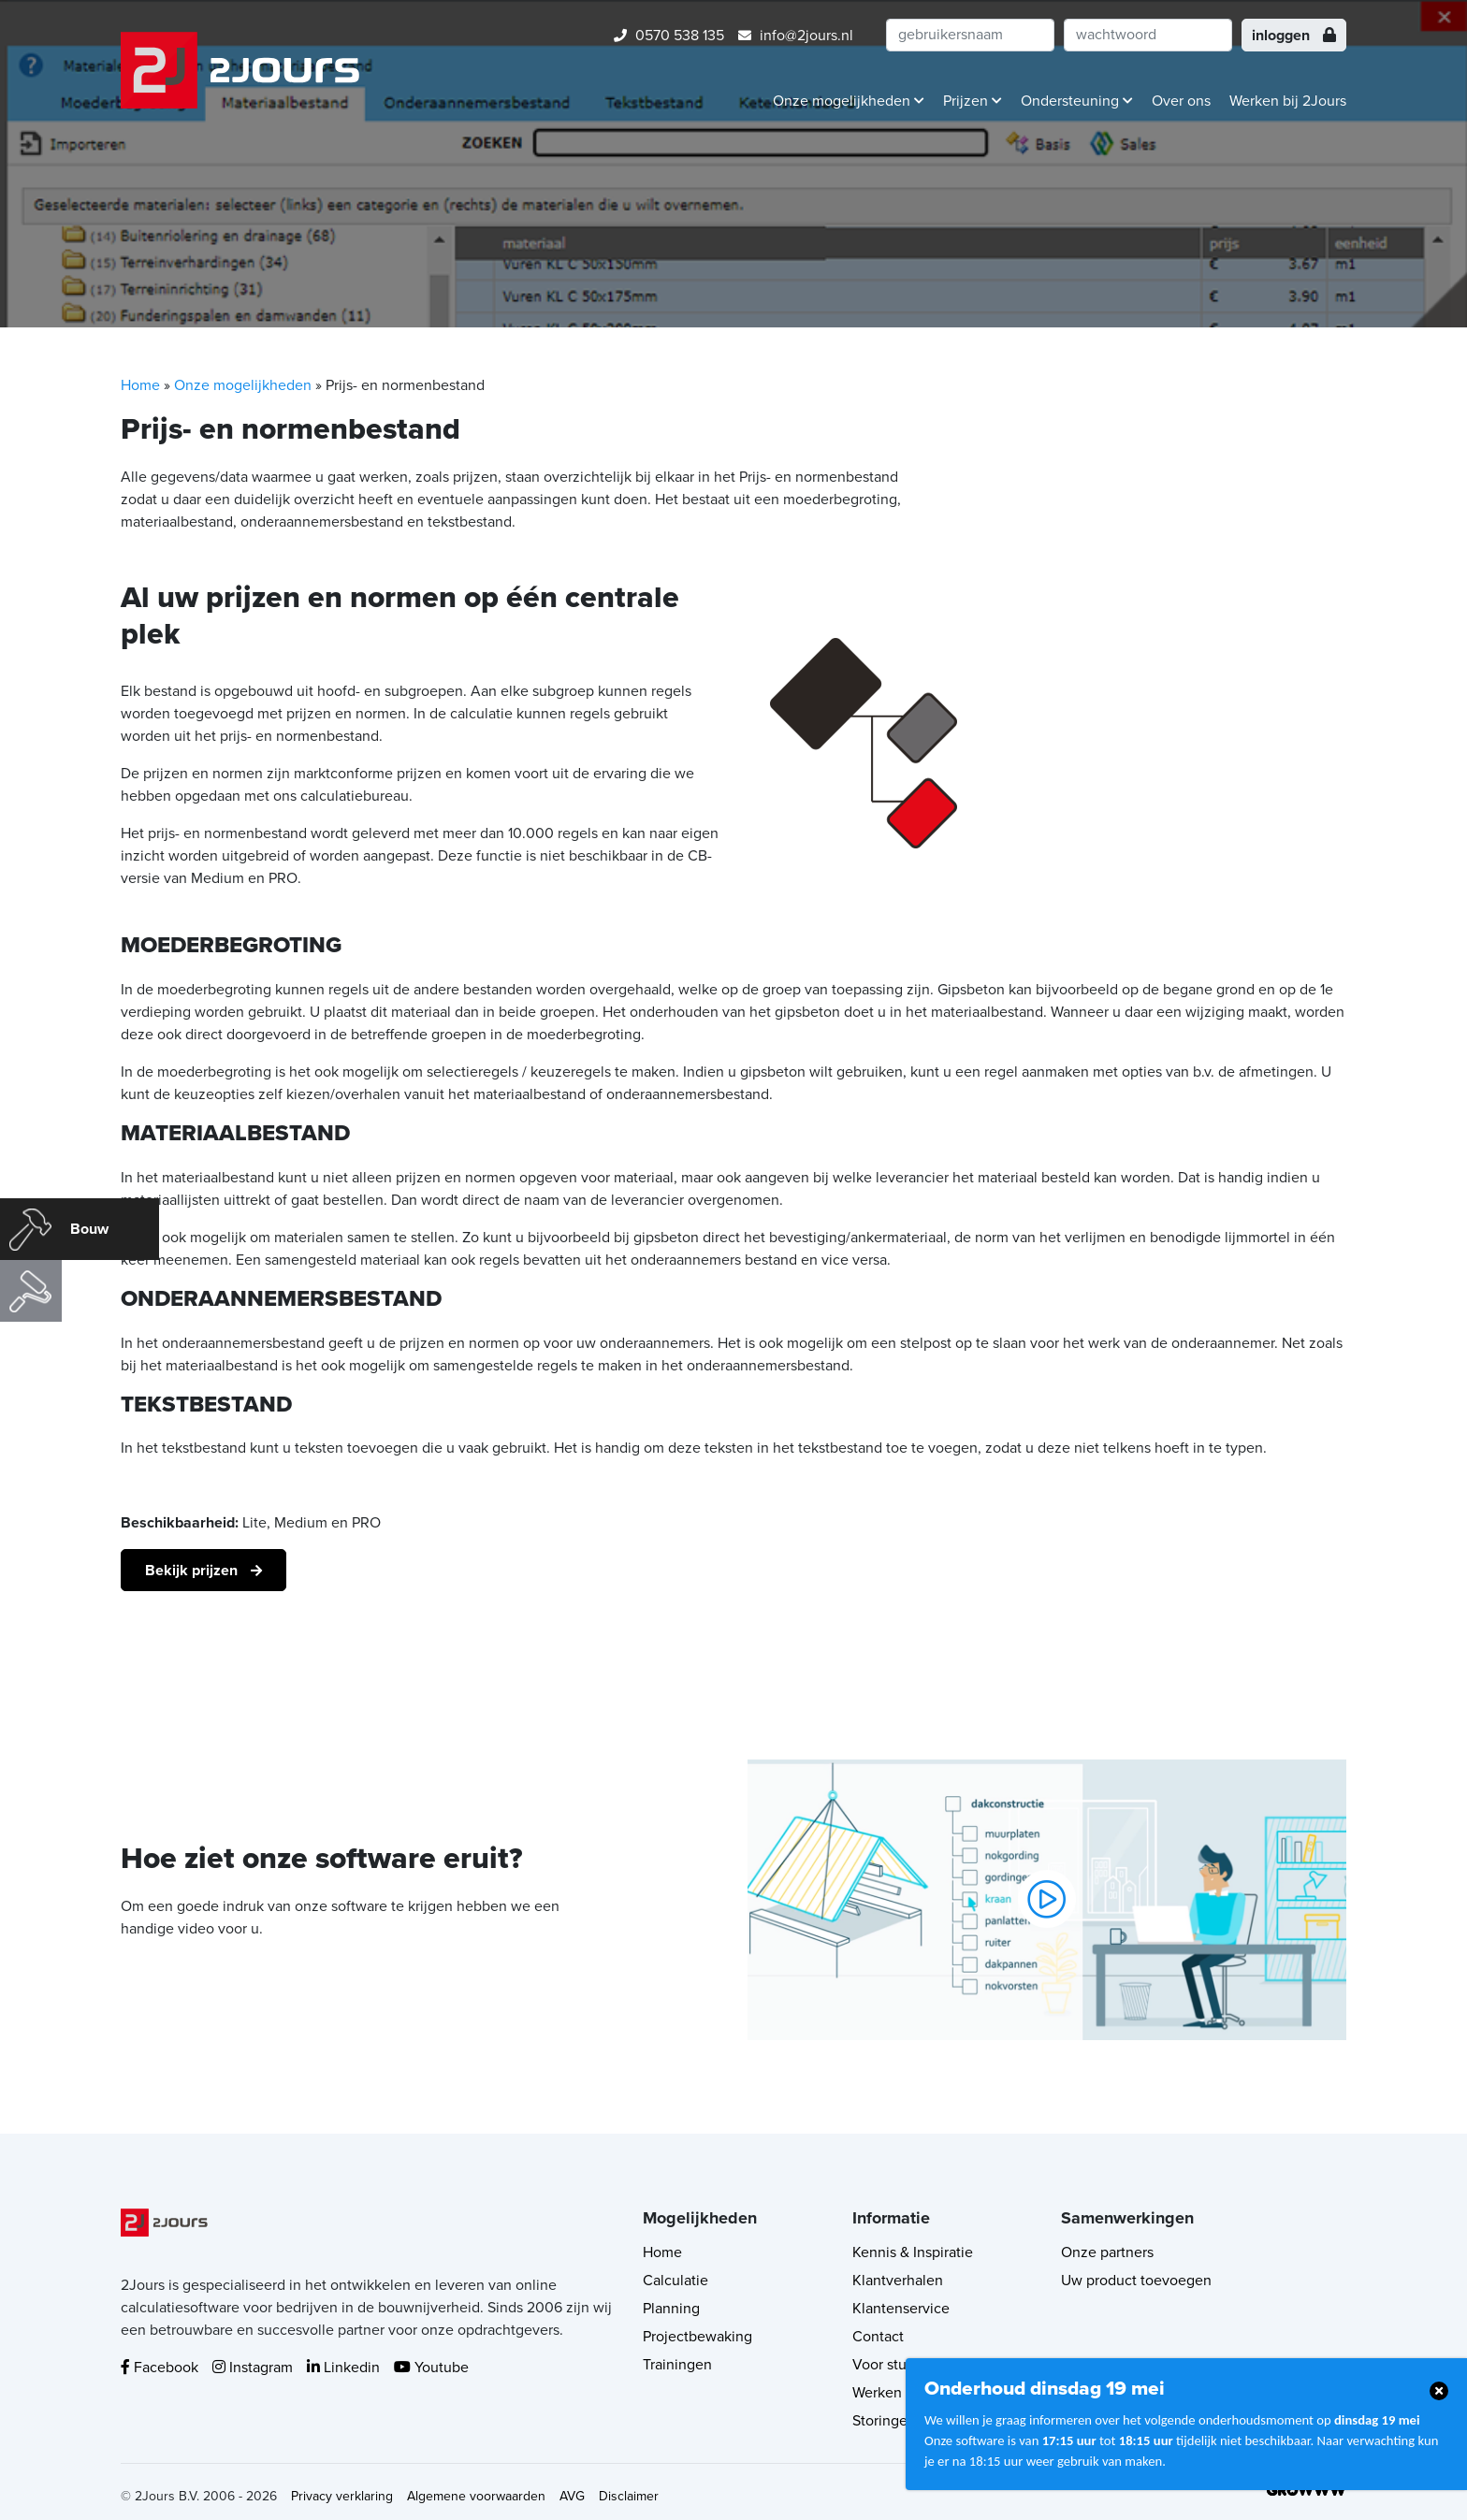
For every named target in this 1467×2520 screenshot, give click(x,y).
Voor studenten (902, 2364)
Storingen (884, 2420)
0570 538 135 (669, 35)
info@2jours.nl (795, 35)
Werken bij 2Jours (1287, 101)
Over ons (1181, 101)
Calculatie (675, 2280)
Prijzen (972, 101)
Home (140, 385)
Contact (878, 2336)
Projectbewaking (697, 2336)
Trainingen (677, 2364)
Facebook (159, 2367)
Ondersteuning (1077, 101)
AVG (572, 2496)
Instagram (252, 2367)
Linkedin (343, 2367)
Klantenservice (901, 2308)
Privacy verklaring (342, 2496)
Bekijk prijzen (193, 1570)
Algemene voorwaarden (476, 2496)
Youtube (431, 2367)
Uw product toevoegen (1136, 2280)
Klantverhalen (897, 2280)
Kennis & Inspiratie (912, 2252)
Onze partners (1107, 2252)
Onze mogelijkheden (848, 101)
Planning (671, 2308)
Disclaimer (629, 2496)
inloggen (1294, 35)
